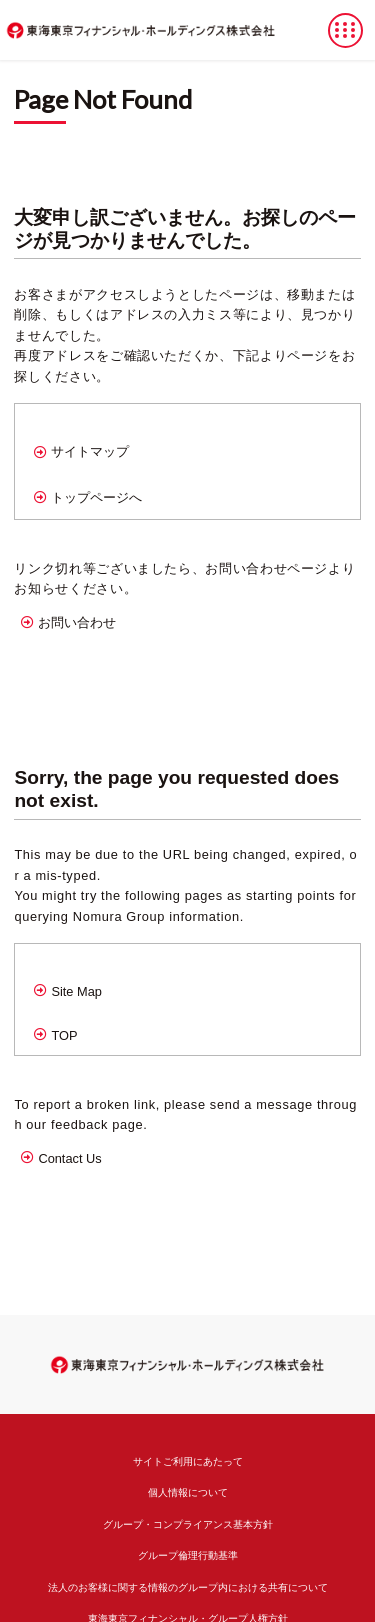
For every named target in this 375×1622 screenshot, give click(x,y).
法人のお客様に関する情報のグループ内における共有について (188, 1587)
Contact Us (69, 1158)
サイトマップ (90, 451)
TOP (64, 1035)
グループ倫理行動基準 (188, 1555)
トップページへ (96, 497)
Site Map (76, 991)
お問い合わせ (77, 622)
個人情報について (188, 1492)
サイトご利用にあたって (188, 1461)
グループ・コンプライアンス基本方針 (188, 1524)
